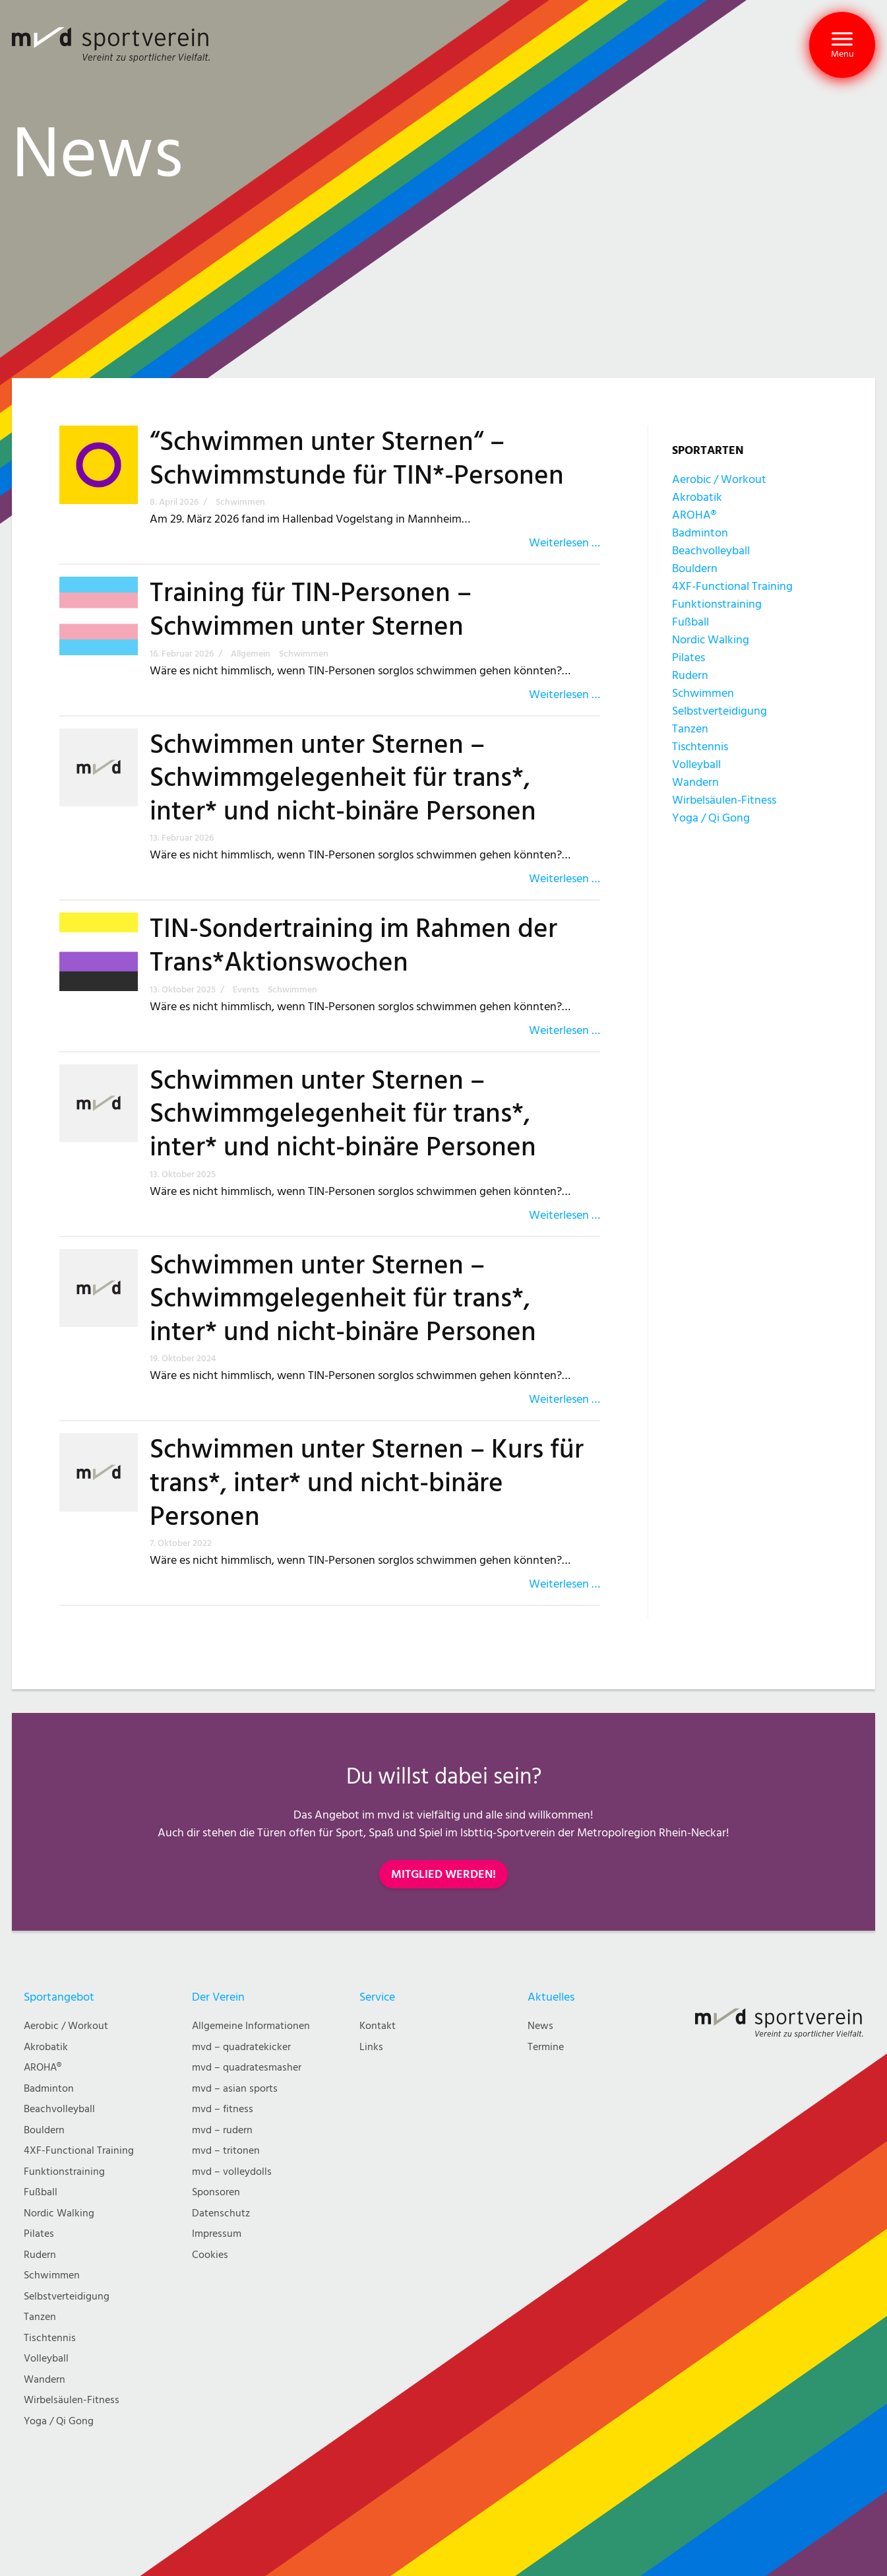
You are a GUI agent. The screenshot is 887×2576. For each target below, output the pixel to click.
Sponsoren (216, 2192)
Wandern (695, 782)
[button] (842, 45)
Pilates (688, 657)
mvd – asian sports (235, 2089)
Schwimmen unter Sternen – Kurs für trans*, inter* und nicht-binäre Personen (367, 1483)
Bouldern (695, 568)
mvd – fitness (222, 2109)
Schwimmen (703, 693)
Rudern (690, 675)
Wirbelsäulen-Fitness (724, 800)
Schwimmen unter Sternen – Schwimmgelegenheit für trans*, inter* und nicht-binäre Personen (343, 778)
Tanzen (690, 729)
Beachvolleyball (711, 550)
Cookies (210, 2255)
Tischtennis (700, 746)
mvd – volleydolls (232, 2172)
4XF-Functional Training (732, 586)
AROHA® (694, 515)
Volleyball (696, 764)
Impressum (216, 2234)
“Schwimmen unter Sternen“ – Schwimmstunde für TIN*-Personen (357, 459)
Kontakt (377, 2026)
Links (371, 2047)
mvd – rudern (222, 2130)
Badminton (700, 533)
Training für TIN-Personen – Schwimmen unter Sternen (311, 610)
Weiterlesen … (564, 542)
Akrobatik (697, 497)
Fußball (690, 622)
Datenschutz (221, 2213)
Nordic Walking (710, 639)
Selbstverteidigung (719, 711)
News (540, 2026)
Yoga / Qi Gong (711, 818)
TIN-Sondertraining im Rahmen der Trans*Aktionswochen (353, 946)
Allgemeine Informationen (251, 2026)
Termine (546, 2047)
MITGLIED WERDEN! (443, 1874)
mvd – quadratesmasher (246, 2068)
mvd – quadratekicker (241, 2047)
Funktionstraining (717, 604)
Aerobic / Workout (719, 479)
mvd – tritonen (226, 2151)
